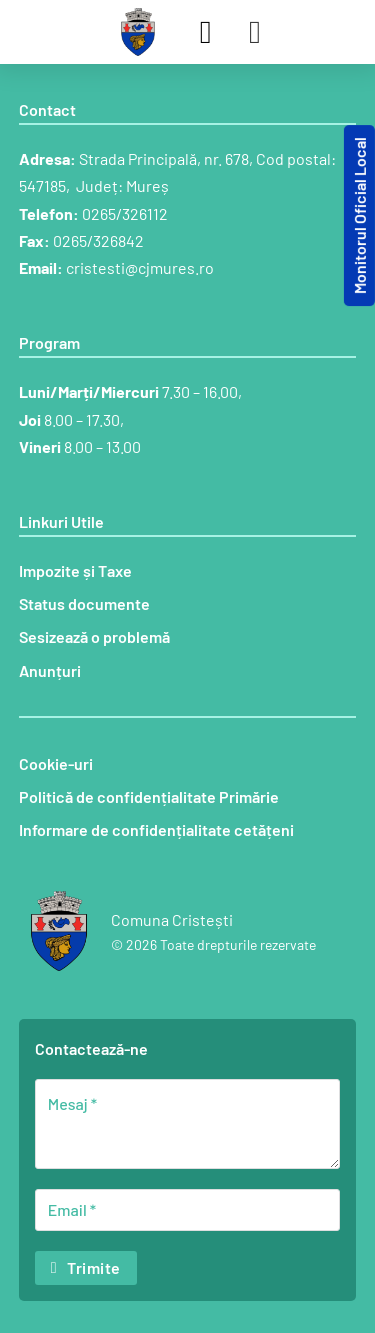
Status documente (84, 603)
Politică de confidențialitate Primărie (149, 796)
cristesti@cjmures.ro (140, 267)
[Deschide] (255, 32)
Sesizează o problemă (94, 636)
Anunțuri (50, 670)
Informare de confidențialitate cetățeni (156, 829)
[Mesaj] (188, 1124)
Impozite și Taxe (75, 570)
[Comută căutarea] (206, 32)
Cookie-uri (56, 763)
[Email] (188, 1210)
